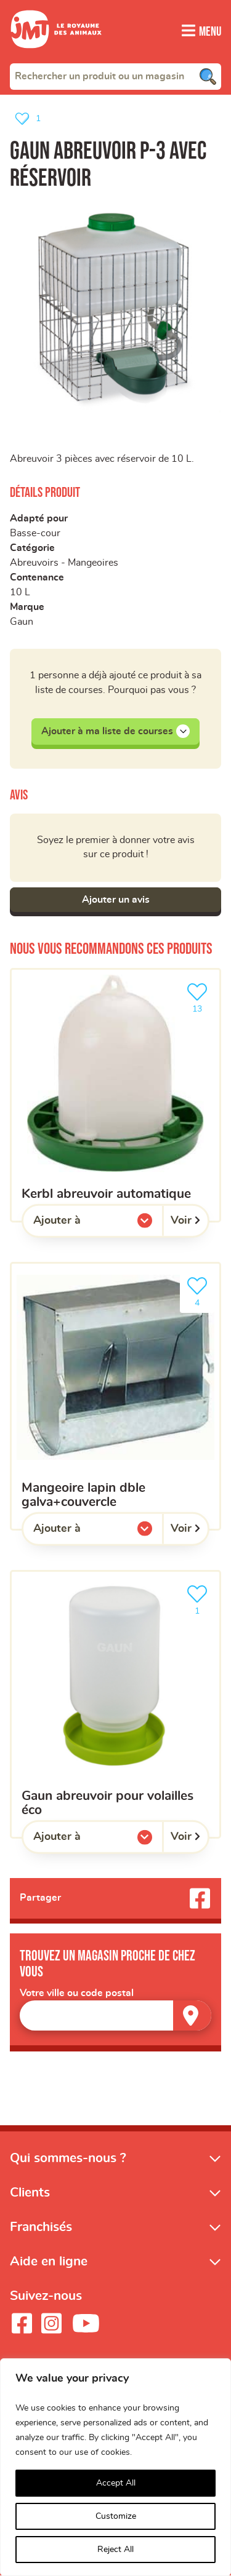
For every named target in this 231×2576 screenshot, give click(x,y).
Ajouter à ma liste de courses (115, 731)
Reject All (115, 2549)
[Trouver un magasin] (192, 2015)
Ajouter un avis (116, 900)
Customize (115, 2516)
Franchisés (41, 2227)
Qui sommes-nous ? (68, 2158)
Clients (30, 2193)
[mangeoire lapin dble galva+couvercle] (115, 1396)
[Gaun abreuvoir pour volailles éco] (115, 1705)
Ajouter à (82, 1223)
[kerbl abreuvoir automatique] (115, 1095)
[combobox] (115, 76)
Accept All (116, 2483)
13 (199, 996)
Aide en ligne (48, 2262)
